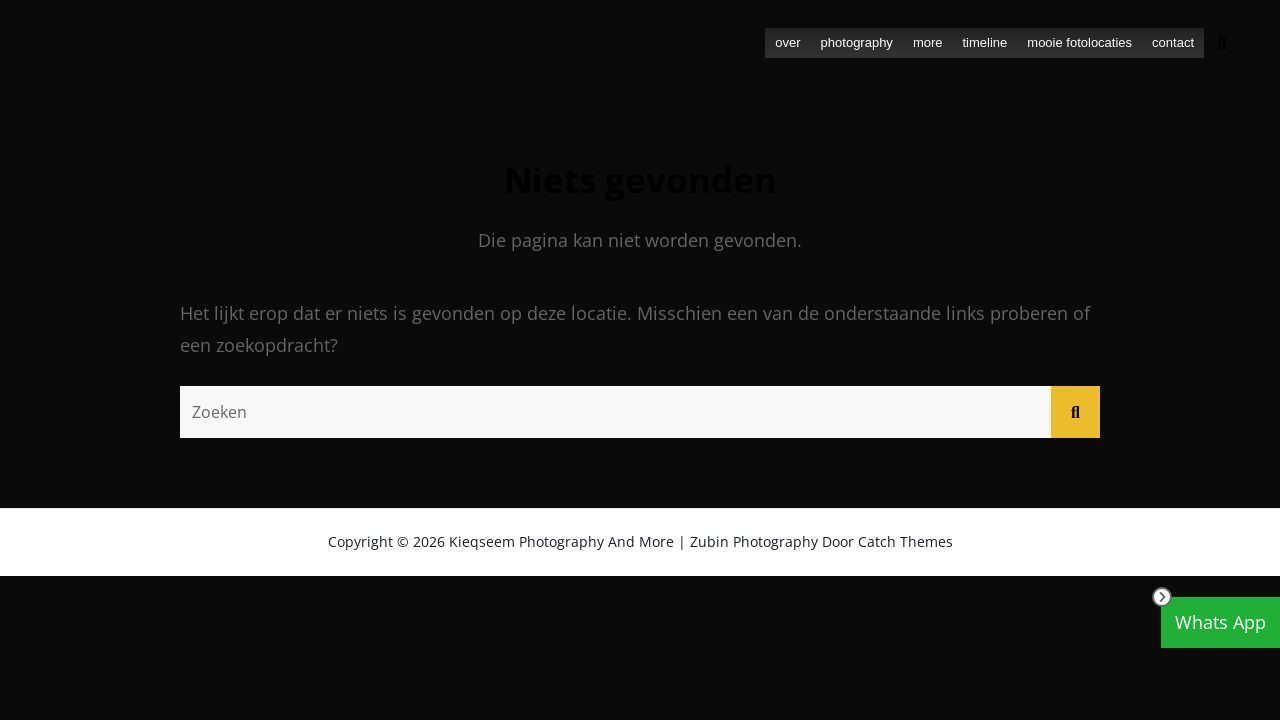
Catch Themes (905, 541)
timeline (985, 42)
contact (1173, 42)
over (787, 42)
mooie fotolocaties (1079, 42)
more (928, 42)
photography (857, 42)
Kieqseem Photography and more (561, 541)
